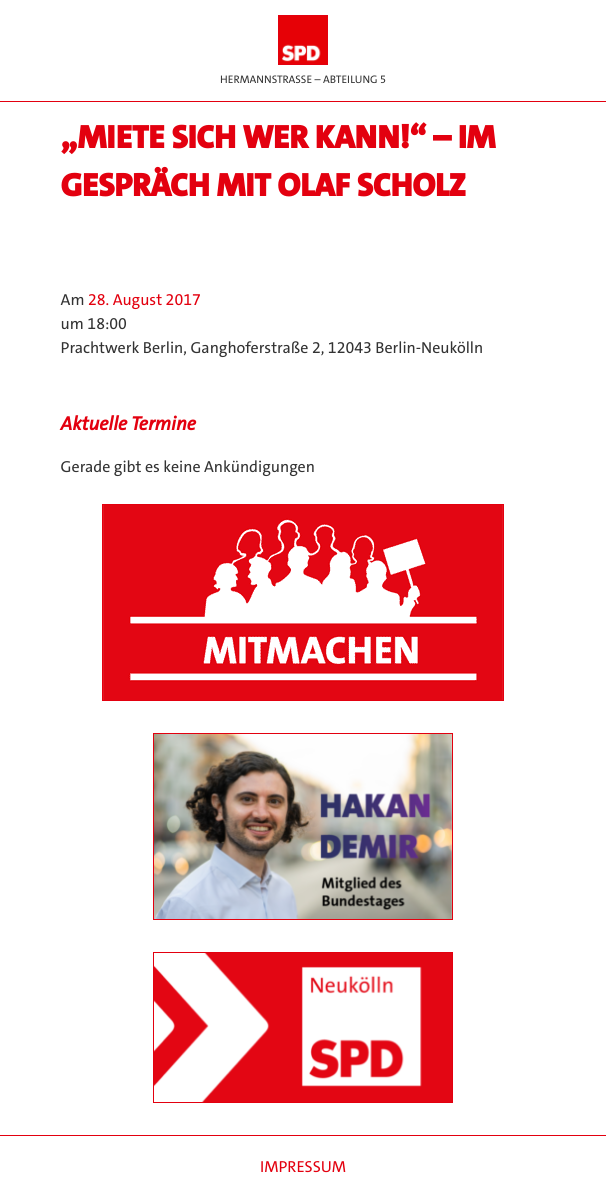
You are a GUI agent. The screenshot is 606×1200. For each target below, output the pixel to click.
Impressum (303, 1167)
